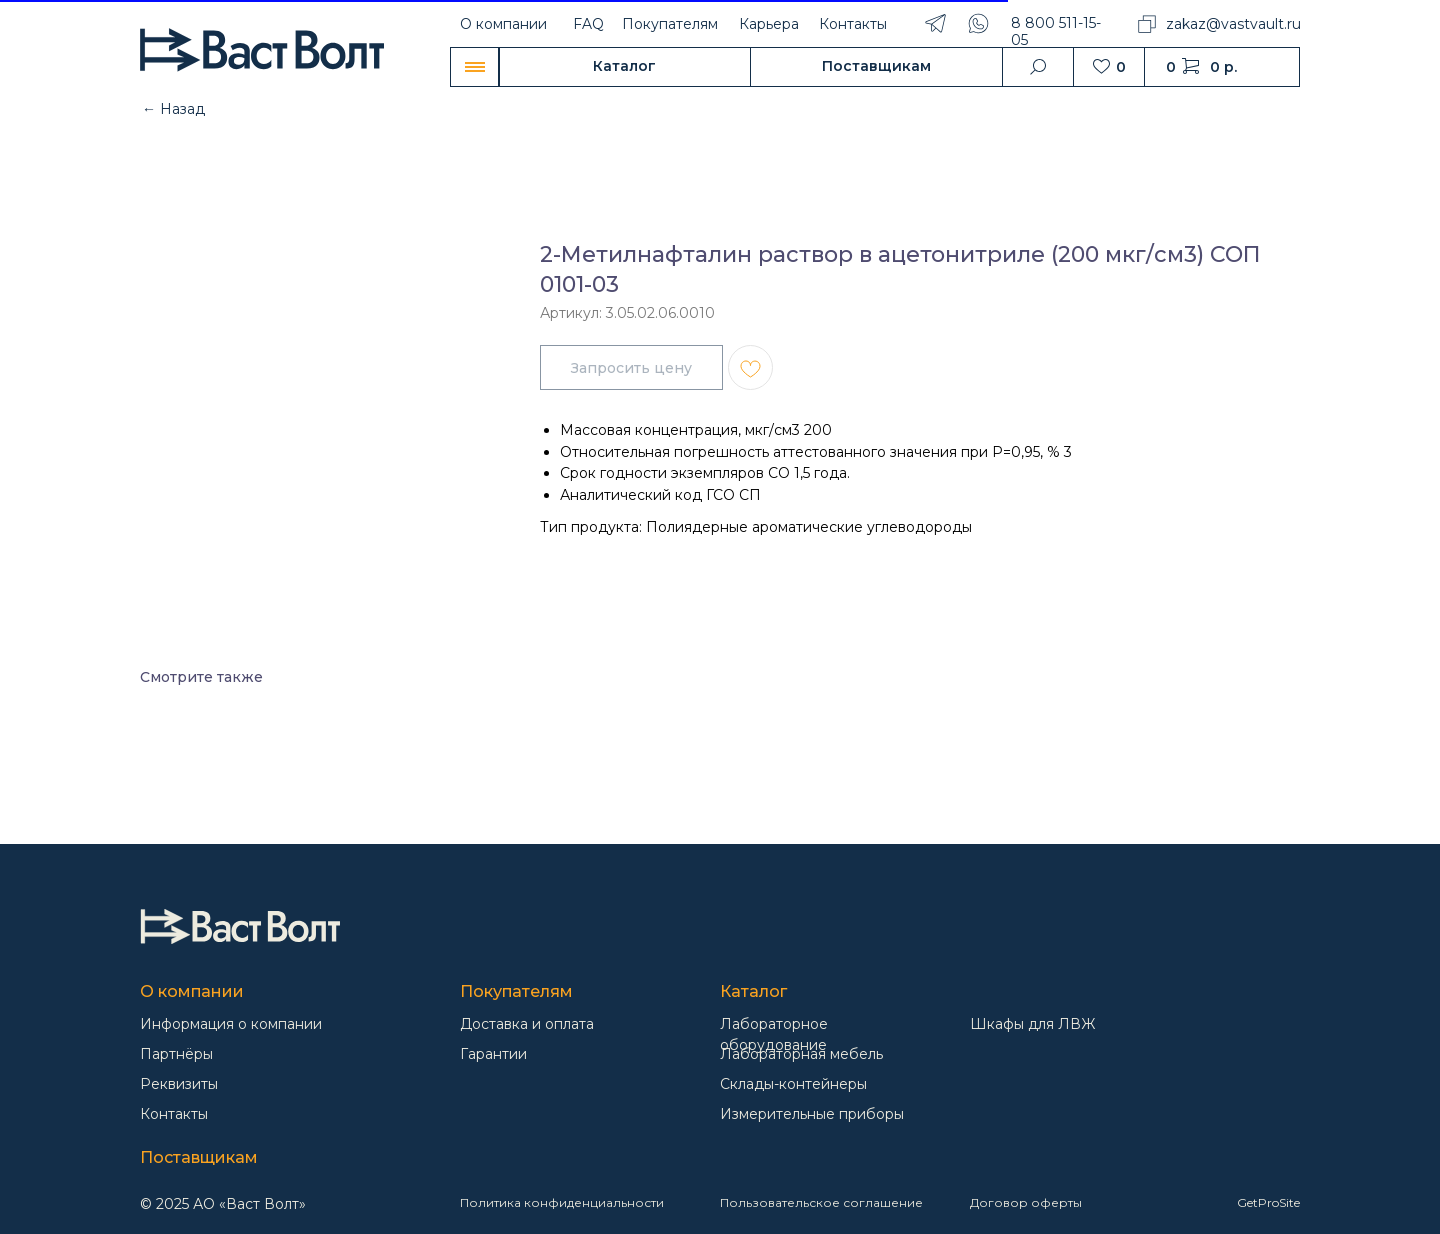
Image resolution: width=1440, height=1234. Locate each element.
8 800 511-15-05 (1056, 31)
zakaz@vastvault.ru (1233, 24)
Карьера (769, 24)
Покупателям (670, 24)
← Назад (173, 109)
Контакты (853, 24)
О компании (503, 24)
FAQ (588, 24)
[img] (240, 926)
